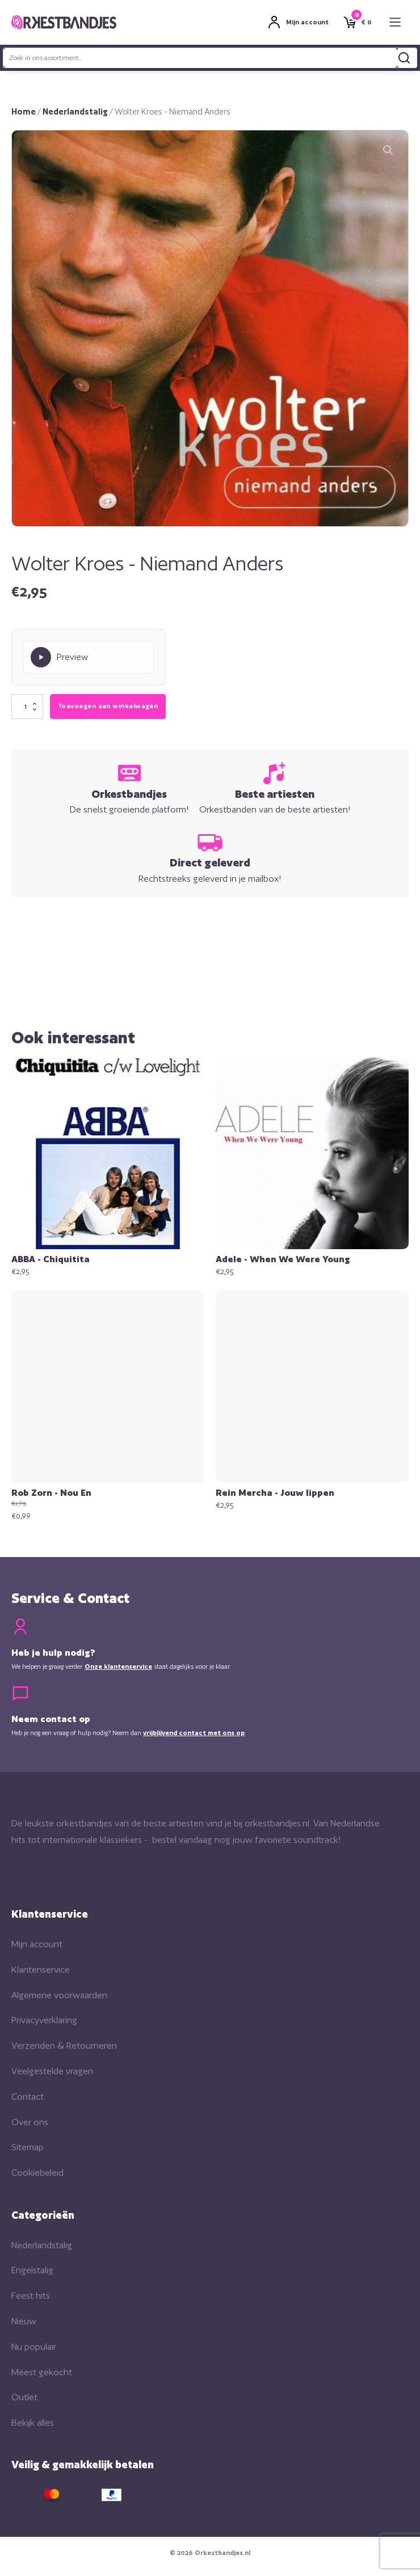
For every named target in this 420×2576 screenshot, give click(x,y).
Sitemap (27, 2147)
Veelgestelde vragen (52, 2071)
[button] (388, 150)
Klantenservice (40, 1969)
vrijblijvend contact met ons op (194, 1733)
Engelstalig (32, 2270)
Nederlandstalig (75, 111)
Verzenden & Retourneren (64, 2045)
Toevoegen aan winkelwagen (108, 706)
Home (23, 111)
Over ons (29, 2122)
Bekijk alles (32, 2422)
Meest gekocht (41, 2372)
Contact (27, 2096)
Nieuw (23, 2321)
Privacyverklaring (44, 2020)
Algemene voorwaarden (59, 1995)
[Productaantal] (27, 706)
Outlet (24, 2397)
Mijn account (36, 1944)
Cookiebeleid (37, 2172)
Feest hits (30, 2295)
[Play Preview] (88, 657)
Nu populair (33, 2346)
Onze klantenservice (118, 1666)
